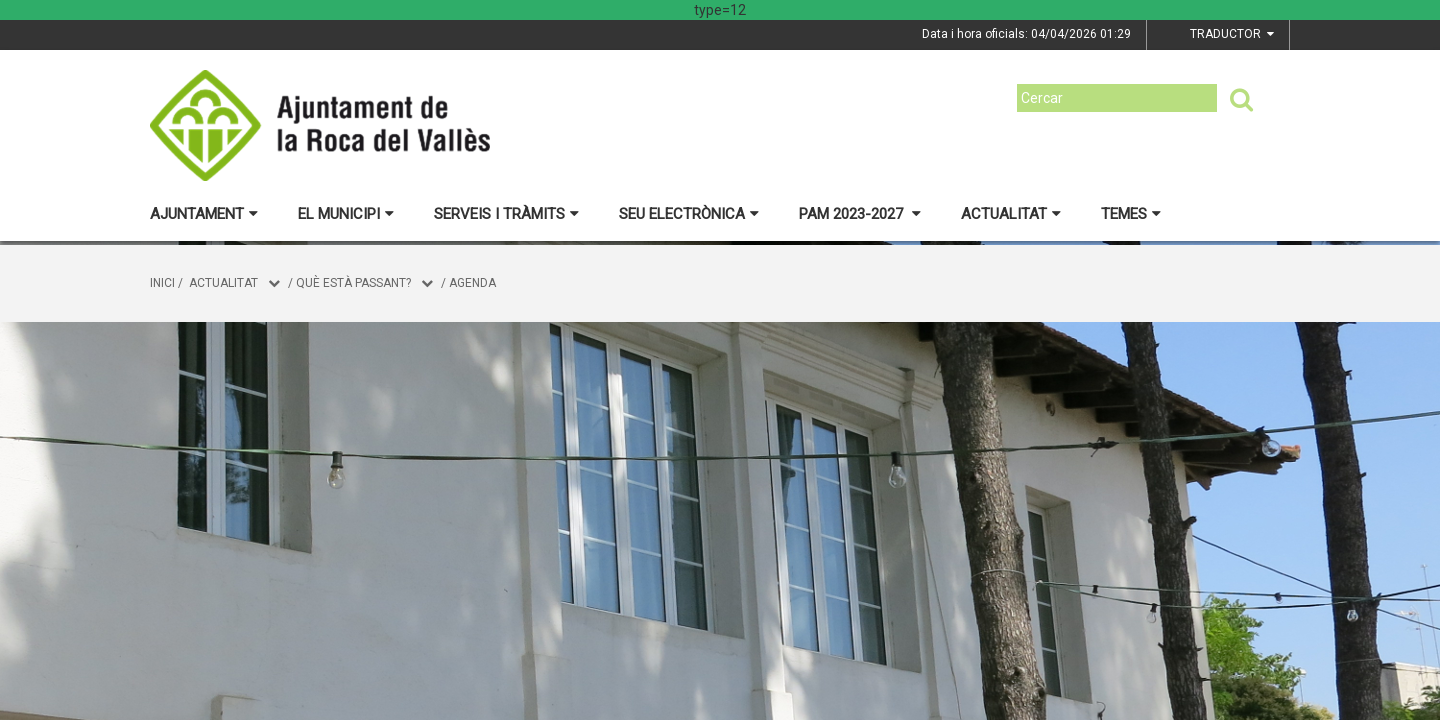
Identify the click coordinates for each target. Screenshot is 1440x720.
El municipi (346, 214)
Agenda (472, 283)
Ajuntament (204, 214)
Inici (162, 283)
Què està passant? (353, 283)
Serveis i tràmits (506, 214)
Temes (1131, 214)
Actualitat (1011, 214)
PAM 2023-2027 (860, 214)
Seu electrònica (689, 214)
